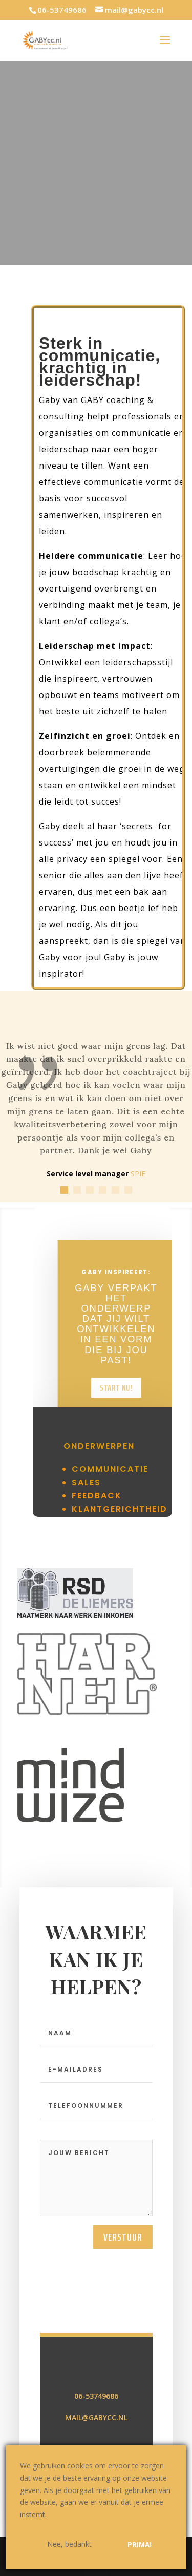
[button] (64, 1190)
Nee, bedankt (69, 2544)
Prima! (139, 2544)
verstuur (122, 2366)
